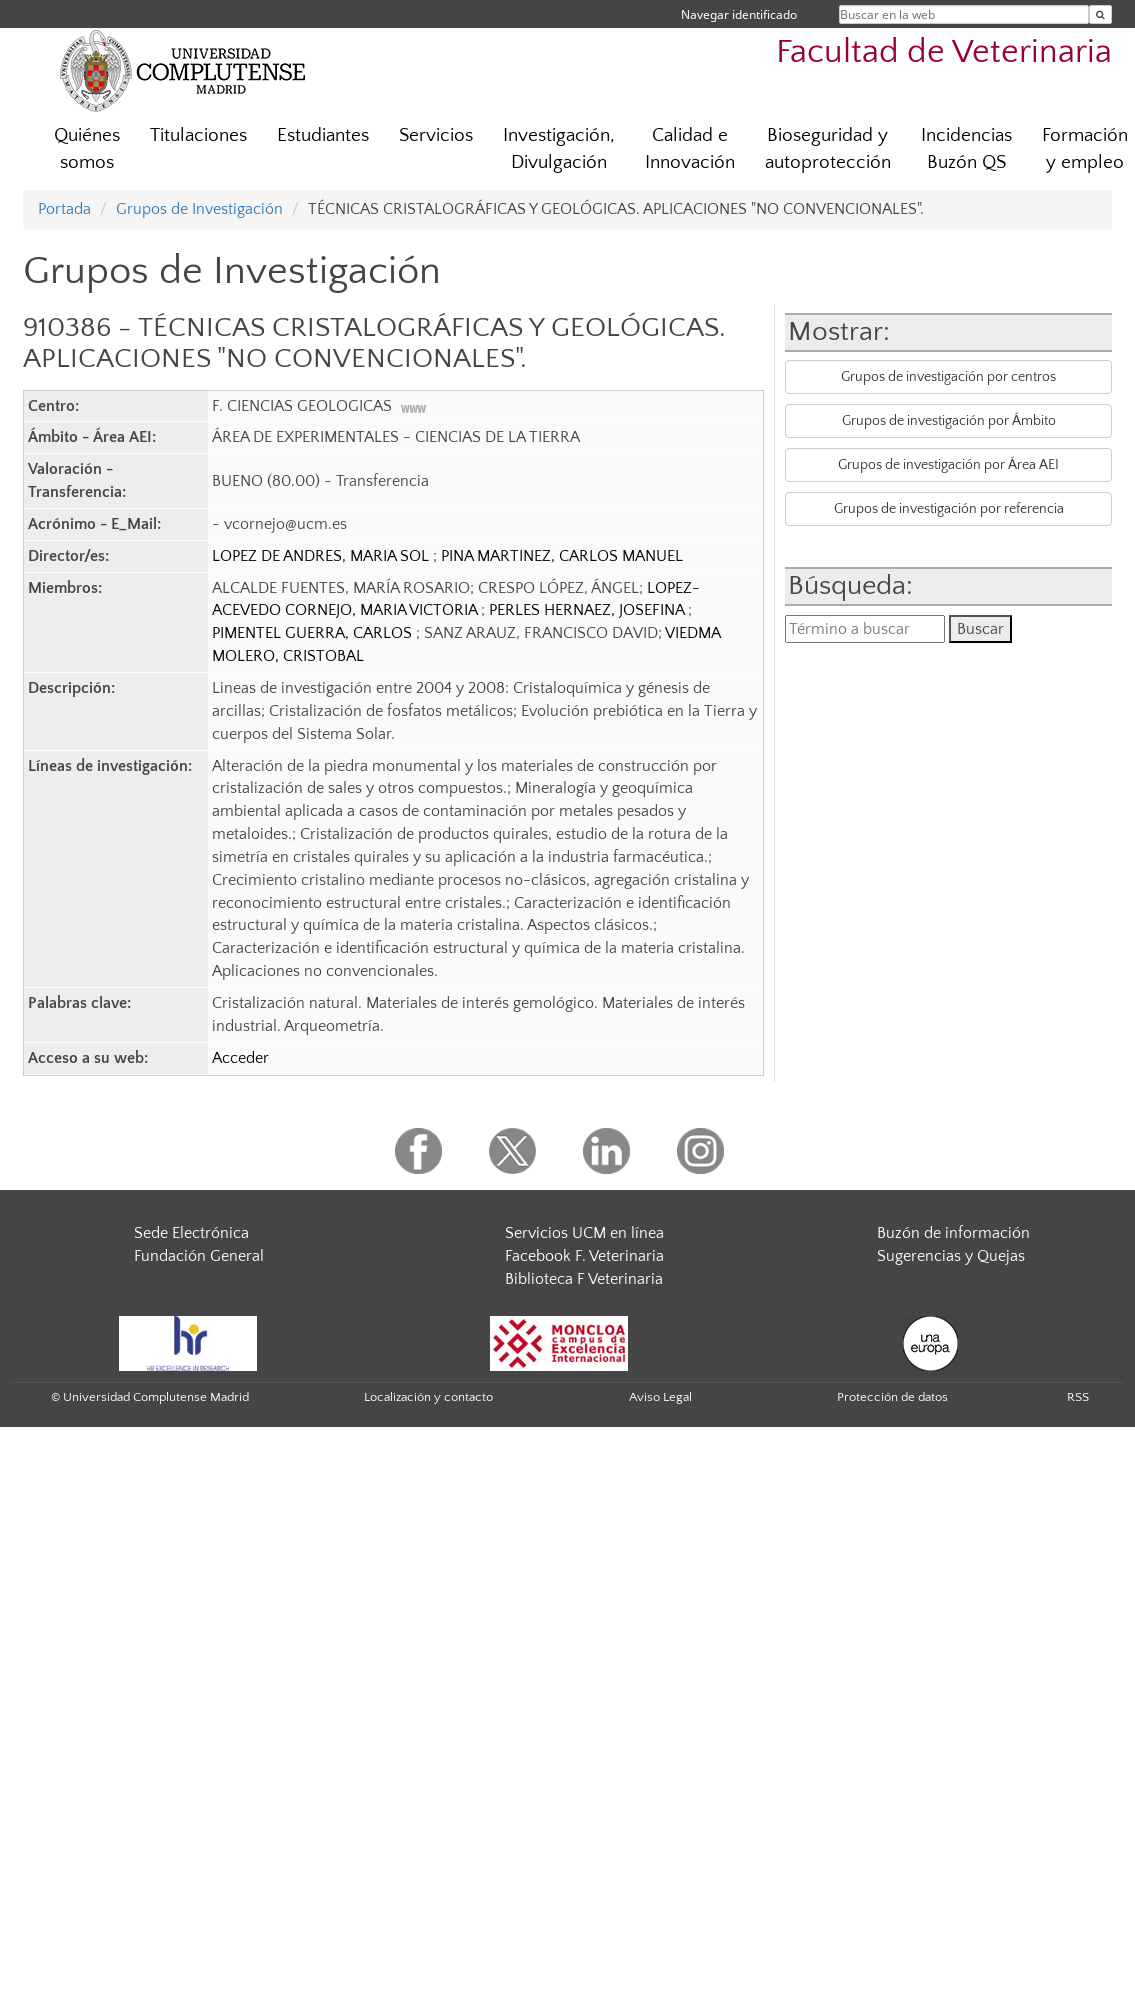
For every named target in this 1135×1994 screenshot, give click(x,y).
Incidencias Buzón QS (966, 149)
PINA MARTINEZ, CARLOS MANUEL (562, 556)
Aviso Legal (660, 1397)
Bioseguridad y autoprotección (828, 149)
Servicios (436, 135)
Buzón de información (953, 1233)
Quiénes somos (87, 149)
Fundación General (199, 1256)
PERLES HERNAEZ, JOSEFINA (588, 610)
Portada (64, 209)
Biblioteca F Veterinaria (584, 1279)
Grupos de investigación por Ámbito (949, 421)
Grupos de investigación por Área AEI (948, 465)
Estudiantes (323, 135)
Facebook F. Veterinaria (584, 1256)
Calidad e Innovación (690, 149)
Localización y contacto (428, 1397)
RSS (1078, 1397)
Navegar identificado (739, 14)
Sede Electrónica (191, 1233)
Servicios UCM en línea (584, 1233)
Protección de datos (892, 1397)
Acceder (240, 1058)
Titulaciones (198, 135)
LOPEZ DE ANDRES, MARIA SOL (322, 556)
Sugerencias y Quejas (951, 1256)
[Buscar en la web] (1100, 14)
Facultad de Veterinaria (944, 52)
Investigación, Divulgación (559, 149)
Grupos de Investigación (199, 209)
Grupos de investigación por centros (948, 377)
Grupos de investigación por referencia (949, 509)
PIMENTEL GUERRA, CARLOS (314, 633)
